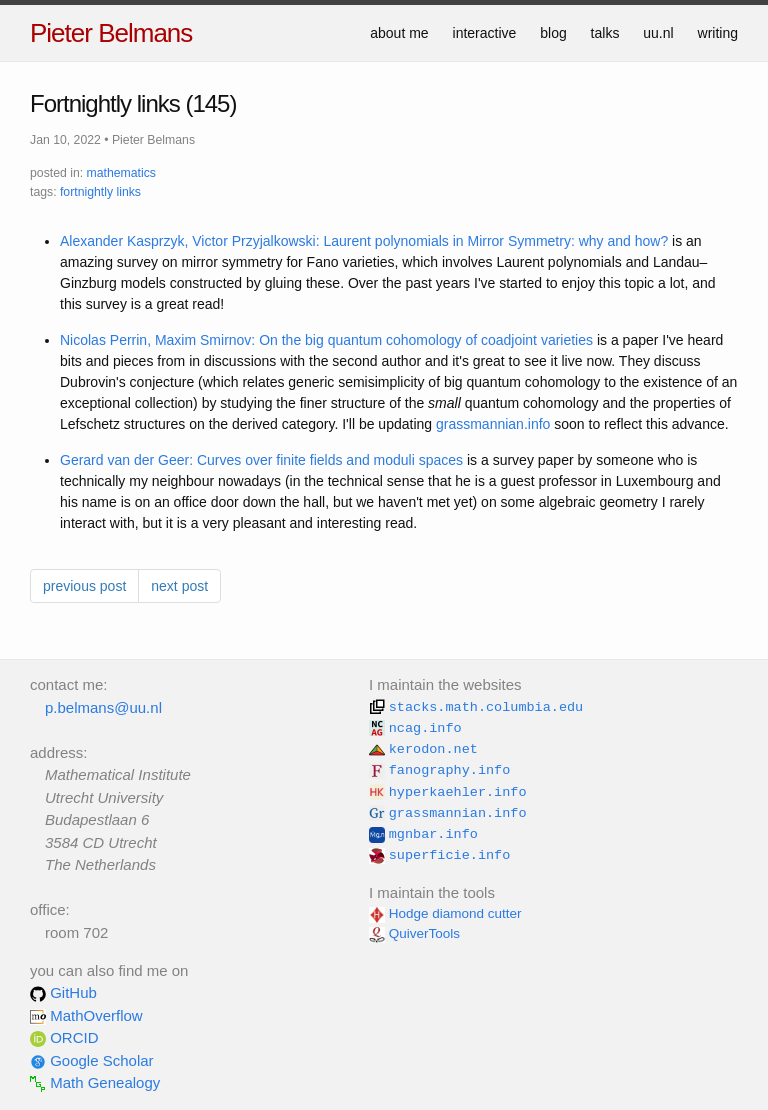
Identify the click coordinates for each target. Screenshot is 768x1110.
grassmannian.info (493, 424)
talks (605, 33)
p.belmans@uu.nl (103, 707)
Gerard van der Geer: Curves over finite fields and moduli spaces (261, 460)
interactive (485, 33)
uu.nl (658, 33)
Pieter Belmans (111, 33)
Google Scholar (92, 1060)
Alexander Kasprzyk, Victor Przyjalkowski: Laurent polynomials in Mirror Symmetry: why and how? (364, 241)
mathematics (121, 173)
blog (553, 33)
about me (399, 33)
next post (179, 586)
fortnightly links (100, 192)
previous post (84, 586)
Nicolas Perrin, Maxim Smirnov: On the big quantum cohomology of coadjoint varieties (326, 340)
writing (718, 33)
